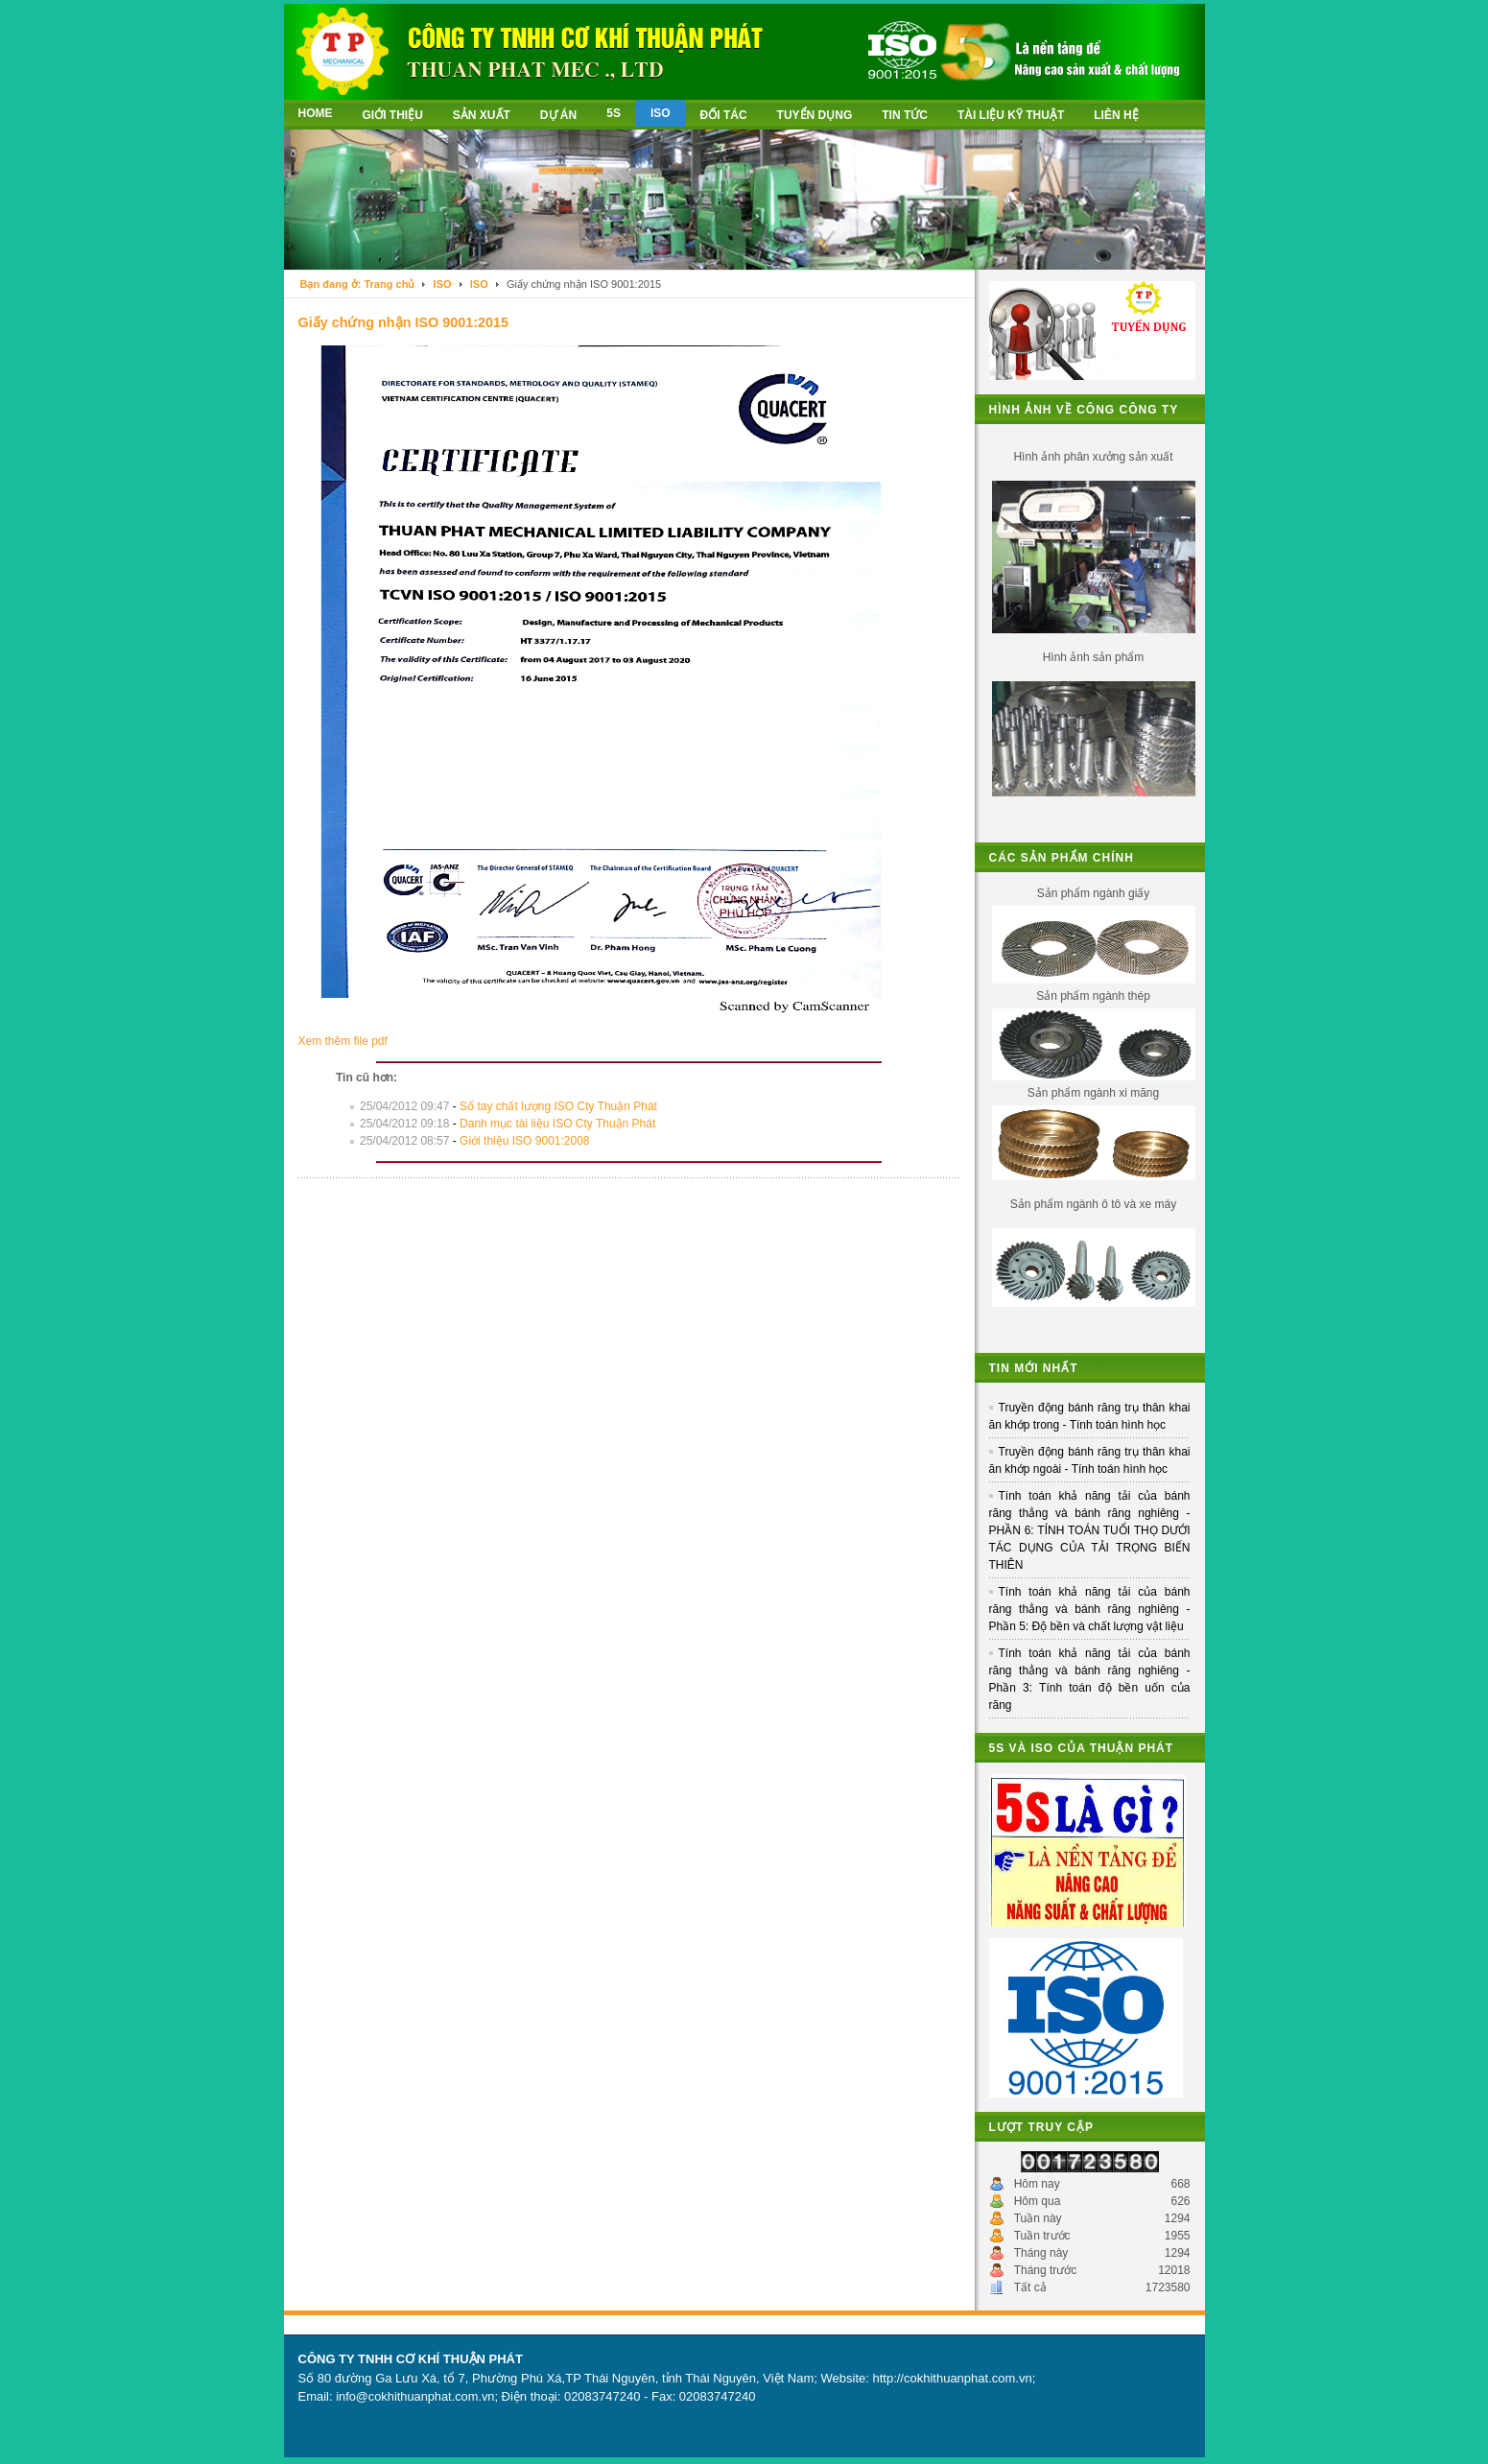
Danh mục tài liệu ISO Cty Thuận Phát (557, 1123)
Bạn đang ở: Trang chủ (357, 284)
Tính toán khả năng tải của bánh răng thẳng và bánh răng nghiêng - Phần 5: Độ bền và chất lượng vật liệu (1090, 1609)
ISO (443, 284)
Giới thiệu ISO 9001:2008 (524, 1141)
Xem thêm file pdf (343, 1041)
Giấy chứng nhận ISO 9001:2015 (403, 322)
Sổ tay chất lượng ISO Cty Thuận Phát (558, 1106)
